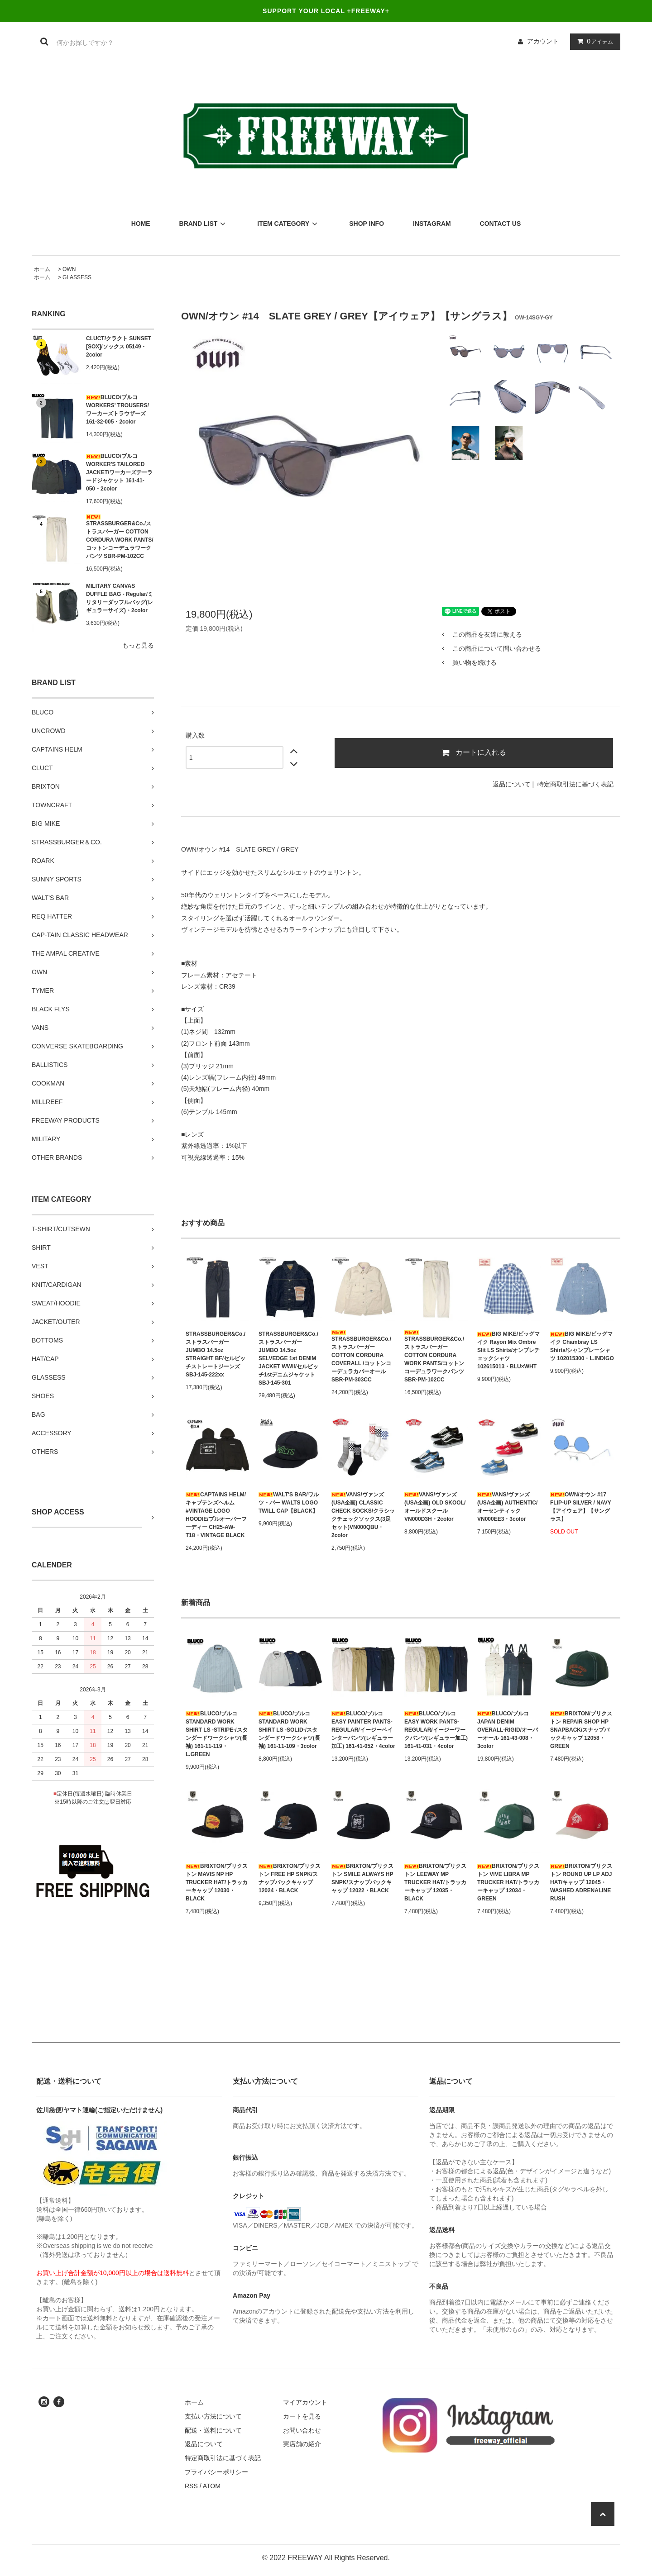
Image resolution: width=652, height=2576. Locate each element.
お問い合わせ (302, 2430)
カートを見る (302, 2416)
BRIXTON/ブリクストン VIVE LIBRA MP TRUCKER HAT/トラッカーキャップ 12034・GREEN (508, 1882)
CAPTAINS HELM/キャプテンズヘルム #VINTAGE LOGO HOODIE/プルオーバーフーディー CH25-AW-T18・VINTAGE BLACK (216, 1514)
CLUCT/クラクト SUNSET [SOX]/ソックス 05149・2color (118, 346)
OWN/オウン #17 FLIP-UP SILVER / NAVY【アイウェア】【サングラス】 (580, 1506)
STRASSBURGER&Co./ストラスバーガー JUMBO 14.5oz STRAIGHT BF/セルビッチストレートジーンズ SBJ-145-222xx (215, 1354)
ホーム (42, 269)
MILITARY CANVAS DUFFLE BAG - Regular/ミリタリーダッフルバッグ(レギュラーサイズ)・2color (119, 598)
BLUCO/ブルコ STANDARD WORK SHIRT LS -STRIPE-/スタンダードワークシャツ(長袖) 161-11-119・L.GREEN (217, 1733)
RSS (191, 2486)
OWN (69, 269)
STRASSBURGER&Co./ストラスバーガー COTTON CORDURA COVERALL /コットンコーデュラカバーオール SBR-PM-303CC (361, 1356)
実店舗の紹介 (302, 2443)
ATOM (212, 2486)
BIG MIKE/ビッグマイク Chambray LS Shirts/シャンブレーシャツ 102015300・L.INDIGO (582, 1346)
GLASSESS (76, 277)
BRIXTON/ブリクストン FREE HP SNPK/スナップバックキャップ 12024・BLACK (290, 1878)
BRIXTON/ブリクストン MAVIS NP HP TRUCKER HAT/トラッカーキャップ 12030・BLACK (217, 1882)
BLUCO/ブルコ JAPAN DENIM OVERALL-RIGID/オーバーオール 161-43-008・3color (507, 1729)
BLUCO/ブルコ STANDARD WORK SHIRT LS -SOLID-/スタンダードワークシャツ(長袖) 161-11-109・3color (289, 1729)
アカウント (543, 41)
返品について (512, 784)
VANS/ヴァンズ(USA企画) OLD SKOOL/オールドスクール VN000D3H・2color (434, 1506)
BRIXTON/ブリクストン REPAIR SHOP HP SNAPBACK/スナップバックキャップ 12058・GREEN (581, 1729)
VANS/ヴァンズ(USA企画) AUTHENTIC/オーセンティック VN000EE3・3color (507, 1506)
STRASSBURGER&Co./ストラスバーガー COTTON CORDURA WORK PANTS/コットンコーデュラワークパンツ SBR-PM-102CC (119, 536)
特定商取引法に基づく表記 (575, 784)
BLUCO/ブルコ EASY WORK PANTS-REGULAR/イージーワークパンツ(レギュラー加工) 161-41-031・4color (436, 1729)
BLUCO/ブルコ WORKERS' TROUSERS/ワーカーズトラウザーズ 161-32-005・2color (117, 409)
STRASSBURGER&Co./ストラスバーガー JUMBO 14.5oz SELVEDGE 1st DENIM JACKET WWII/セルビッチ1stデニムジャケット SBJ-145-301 (288, 1358)
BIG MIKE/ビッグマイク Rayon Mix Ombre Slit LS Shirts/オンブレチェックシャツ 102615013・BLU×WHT (508, 1350)
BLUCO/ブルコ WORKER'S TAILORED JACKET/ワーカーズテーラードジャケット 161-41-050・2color (119, 472)
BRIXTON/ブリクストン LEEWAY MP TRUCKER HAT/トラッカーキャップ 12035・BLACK (435, 1882)
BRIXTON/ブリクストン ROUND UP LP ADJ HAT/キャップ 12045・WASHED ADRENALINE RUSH (581, 1882)
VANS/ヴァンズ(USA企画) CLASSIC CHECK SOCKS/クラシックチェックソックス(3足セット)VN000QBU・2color (363, 1514)
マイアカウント (305, 2402)
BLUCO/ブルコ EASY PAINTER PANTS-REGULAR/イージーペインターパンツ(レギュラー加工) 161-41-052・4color (363, 1729)
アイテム (593, 41)
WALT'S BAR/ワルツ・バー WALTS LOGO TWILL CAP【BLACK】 (289, 1502)
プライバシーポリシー (216, 2472)
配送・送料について (213, 2430)
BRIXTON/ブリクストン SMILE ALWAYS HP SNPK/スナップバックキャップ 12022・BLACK (362, 1878)
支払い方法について (213, 2416)
